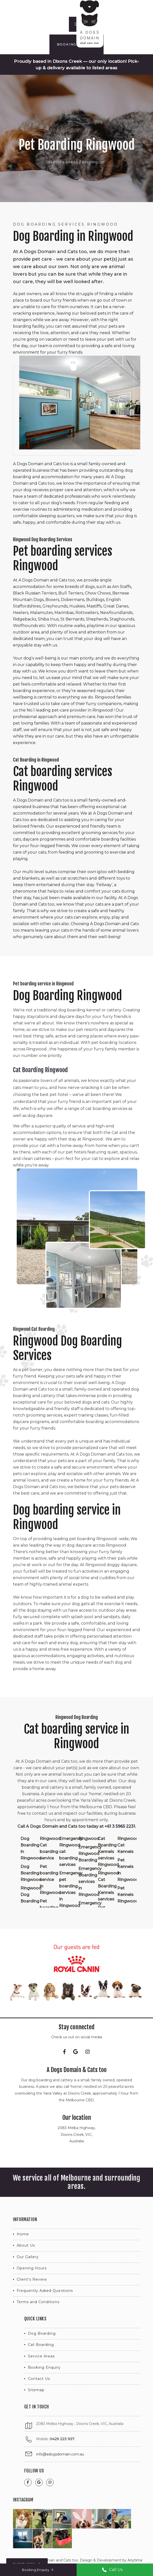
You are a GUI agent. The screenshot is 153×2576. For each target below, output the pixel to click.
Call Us (112, 2569)
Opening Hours (32, 2268)
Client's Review (32, 2279)
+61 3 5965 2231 (120, 1826)
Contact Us (39, 2378)
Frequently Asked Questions (45, 2290)
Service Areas (63, 162)
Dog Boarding (42, 2333)
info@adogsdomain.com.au (60, 2454)
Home (23, 2234)
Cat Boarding (41, 2344)
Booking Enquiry (44, 2367)
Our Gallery (28, 2257)
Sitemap (36, 2390)
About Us (26, 2245)
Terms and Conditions (38, 2302)
